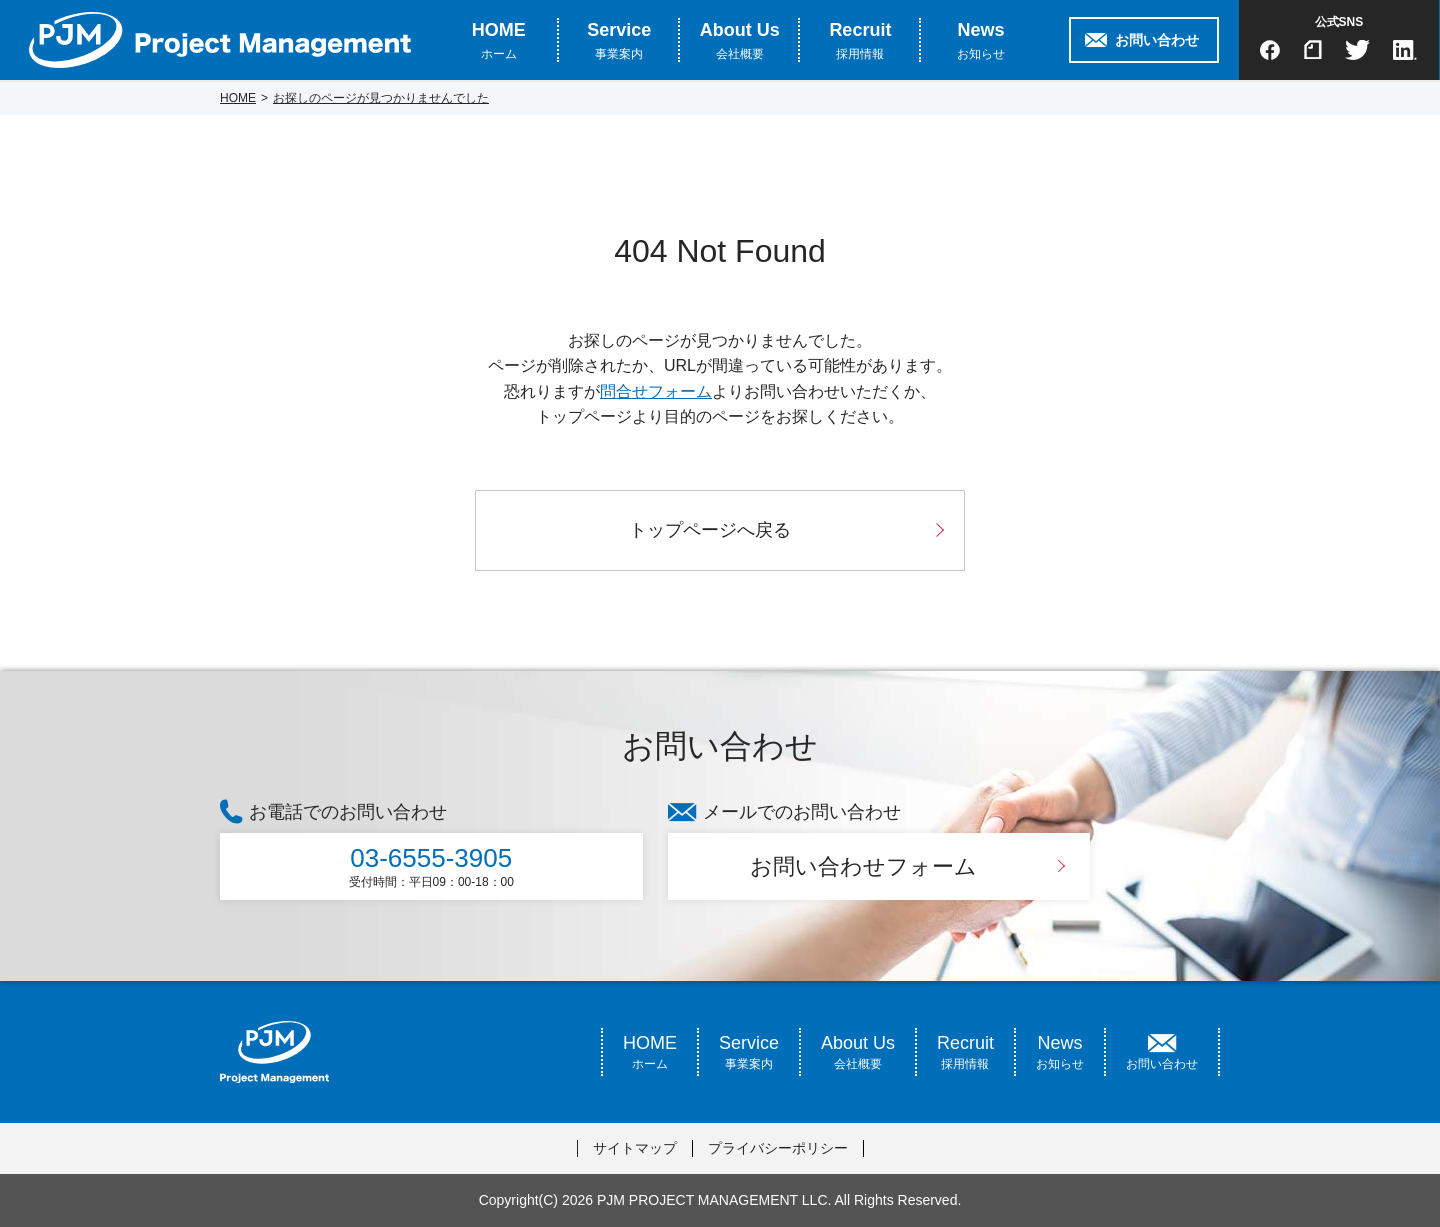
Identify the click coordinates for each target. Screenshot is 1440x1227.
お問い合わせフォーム (863, 866)
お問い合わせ (1157, 40)
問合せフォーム (656, 391)
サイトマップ (635, 1148)
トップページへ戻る (710, 530)
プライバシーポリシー (778, 1148)
